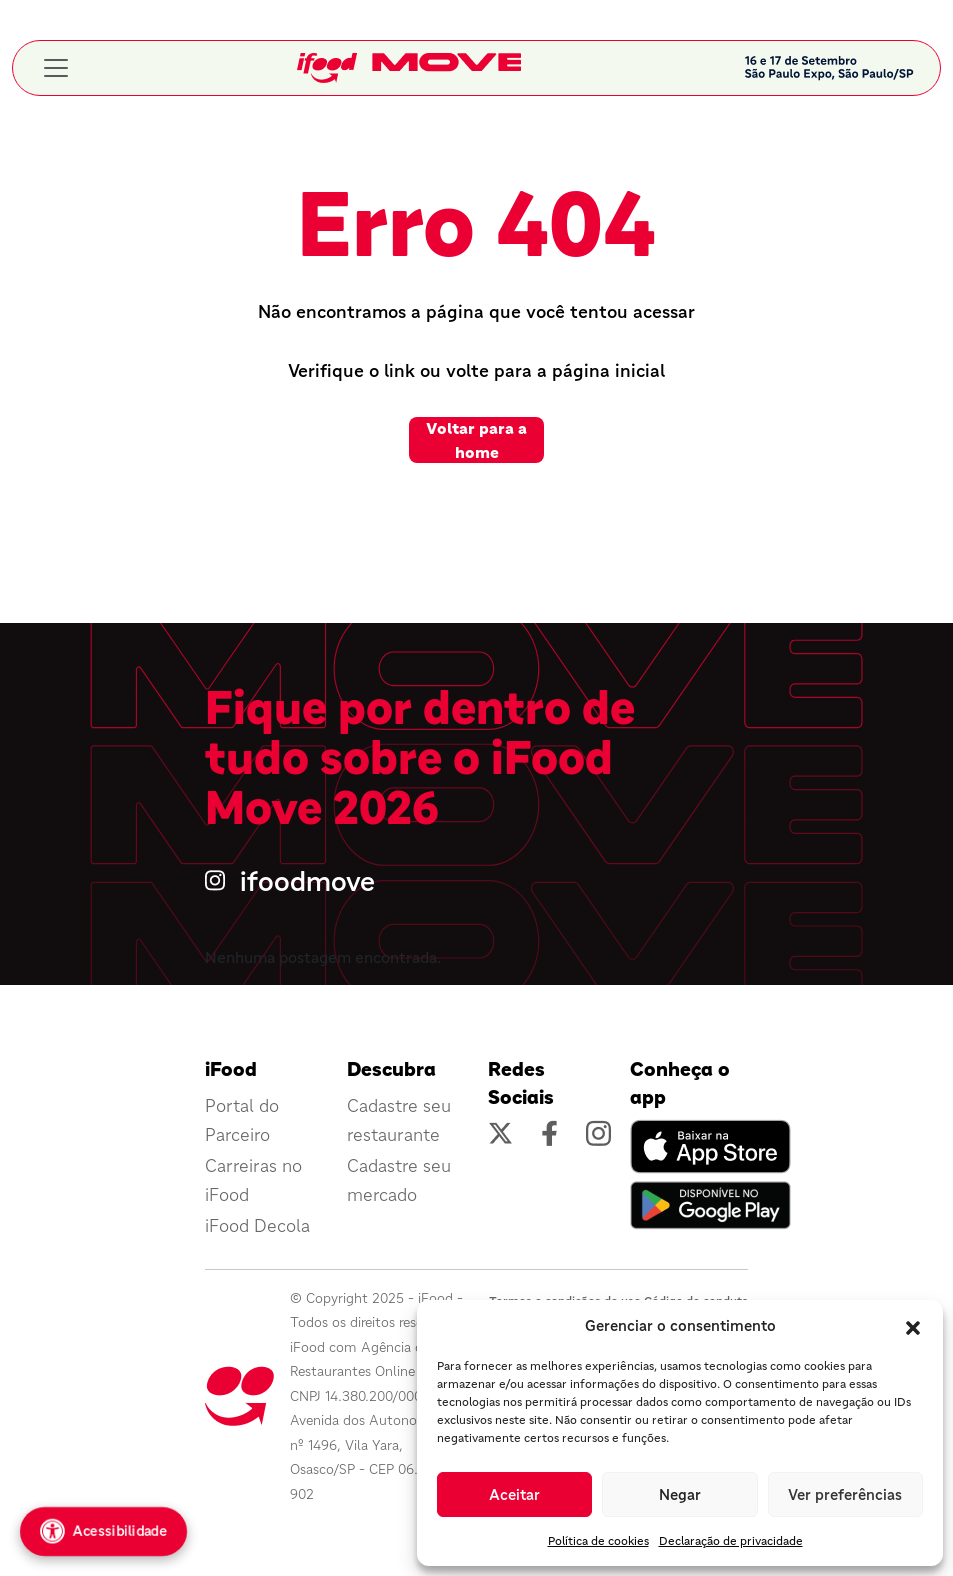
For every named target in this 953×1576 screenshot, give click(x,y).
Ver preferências (845, 1494)
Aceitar (514, 1494)
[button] (913, 1326)
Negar (680, 1494)
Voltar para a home (476, 440)
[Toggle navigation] (56, 68)
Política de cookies (598, 1541)
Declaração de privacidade (731, 1541)
